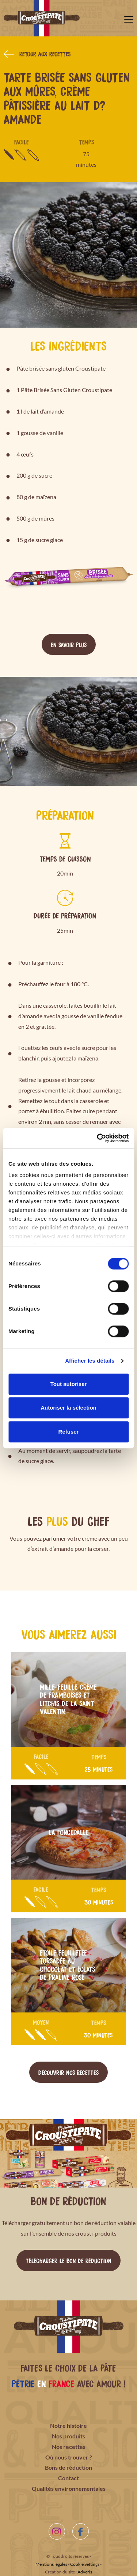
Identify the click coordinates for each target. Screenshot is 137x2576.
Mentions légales (51, 2564)
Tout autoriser (68, 1384)
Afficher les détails (89, 1361)
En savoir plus (69, 644)
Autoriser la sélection (68, 1407)
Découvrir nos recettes (68, 2072)
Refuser (68, 1432)
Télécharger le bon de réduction (68, 2260)
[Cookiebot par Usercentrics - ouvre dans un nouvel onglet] (97, 1138)
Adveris (84, 2572)
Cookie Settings (84, 2564)
